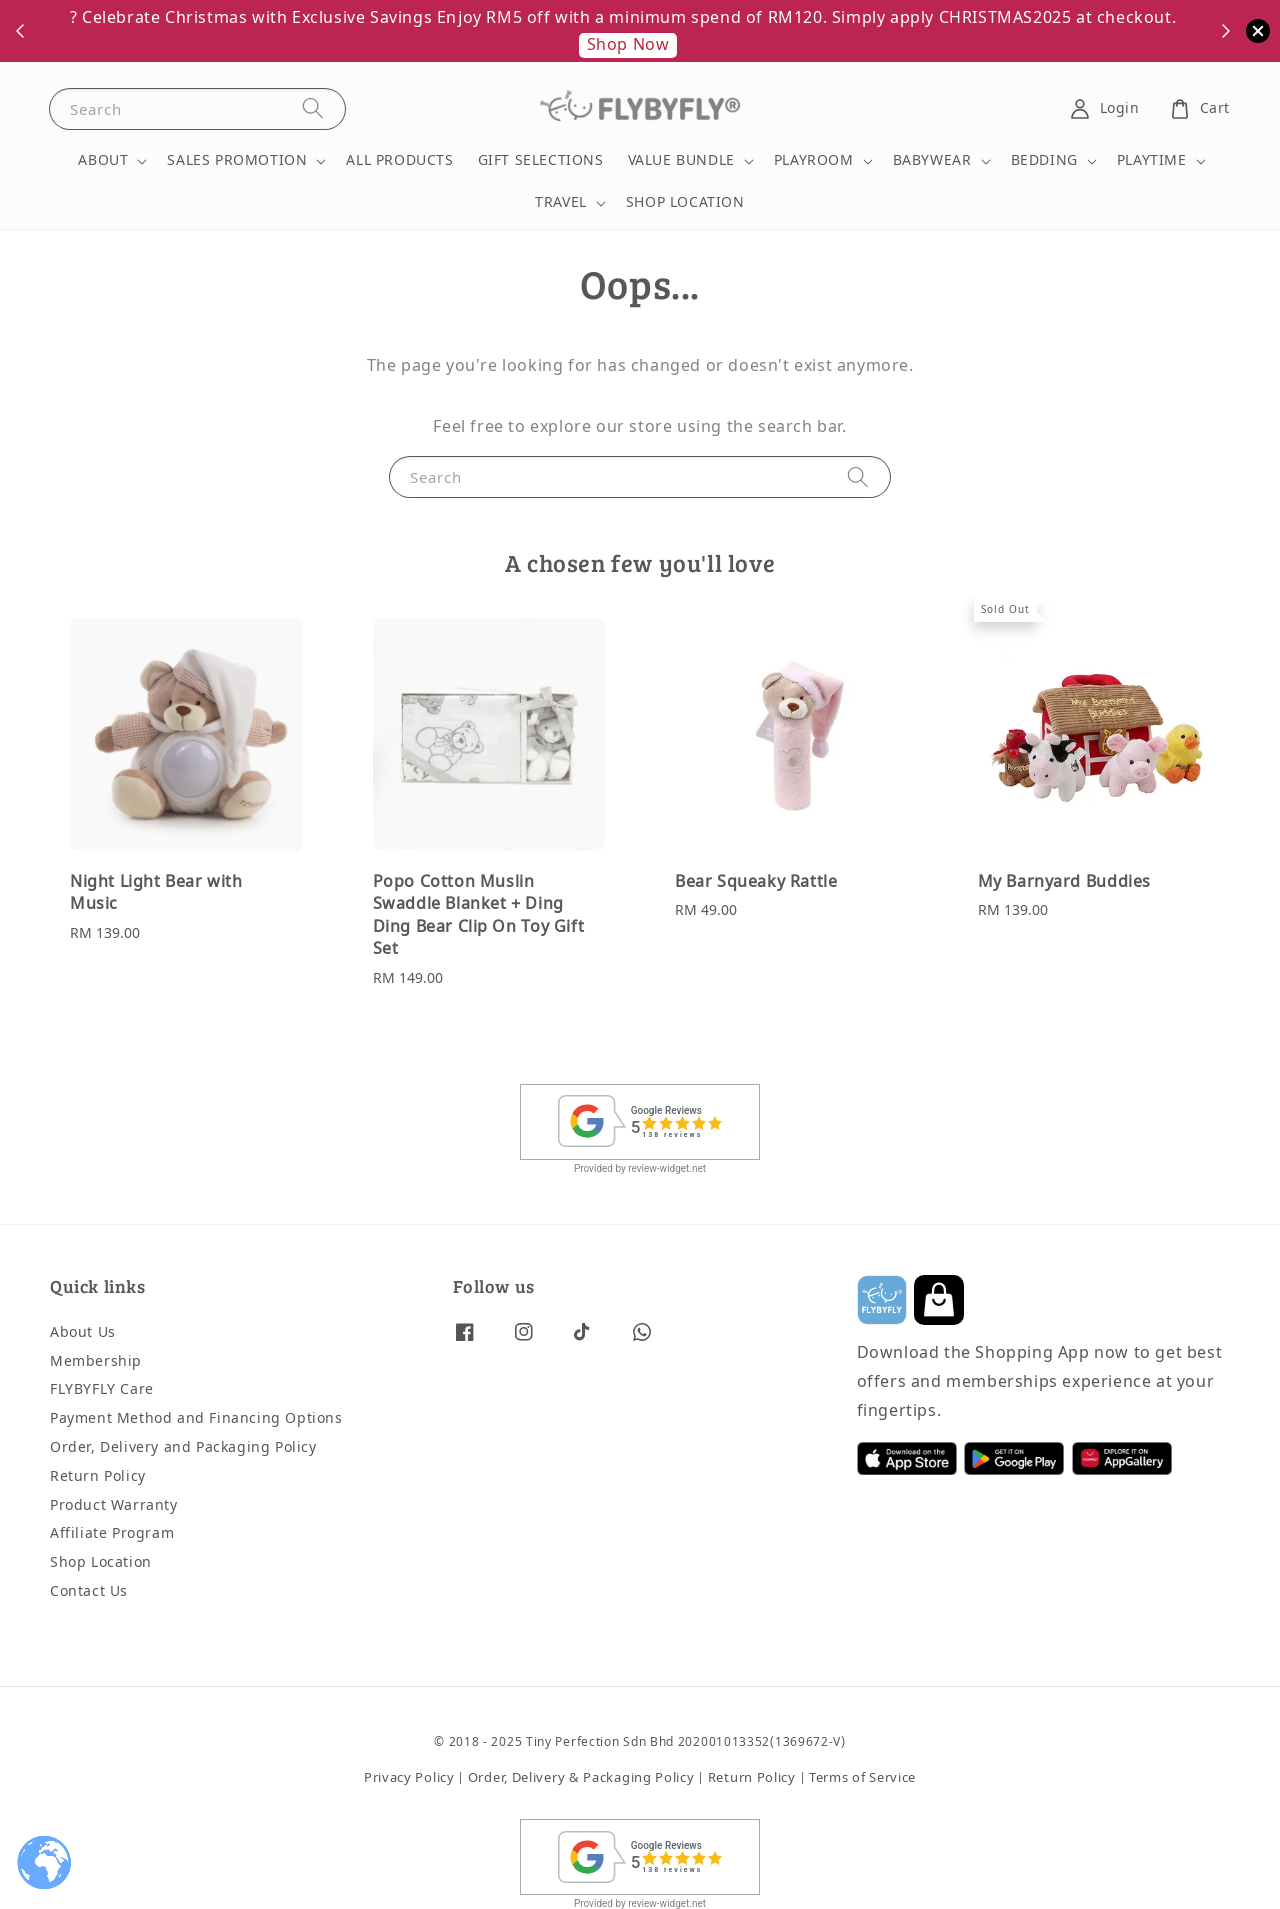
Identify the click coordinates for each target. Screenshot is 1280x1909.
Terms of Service (862, 1777)
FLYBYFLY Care (102, 1389)
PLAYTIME (1152, 161)
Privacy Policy (409, 1777)
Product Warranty (114, 1505)
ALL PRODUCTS (399, 160)
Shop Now (628, 45)
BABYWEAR (932, 161)
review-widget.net (667, 1168)
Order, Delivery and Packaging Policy (183, 1447)
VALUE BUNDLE (681, 161)
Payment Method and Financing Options (196, 1418)
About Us (83, 1333)
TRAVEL (561, 203)
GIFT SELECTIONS (541, 160)
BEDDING (1044, 161)
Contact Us (89, 1591)
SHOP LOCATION (685, 202)
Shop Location (101, 1562)
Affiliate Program (112, 1533)
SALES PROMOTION (237, 161)
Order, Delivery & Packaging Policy (581, 1777)
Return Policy (98, 1476)
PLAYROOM (814, 161)
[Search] (313, 108)
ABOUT (103, 161)
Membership (96, 1361)
